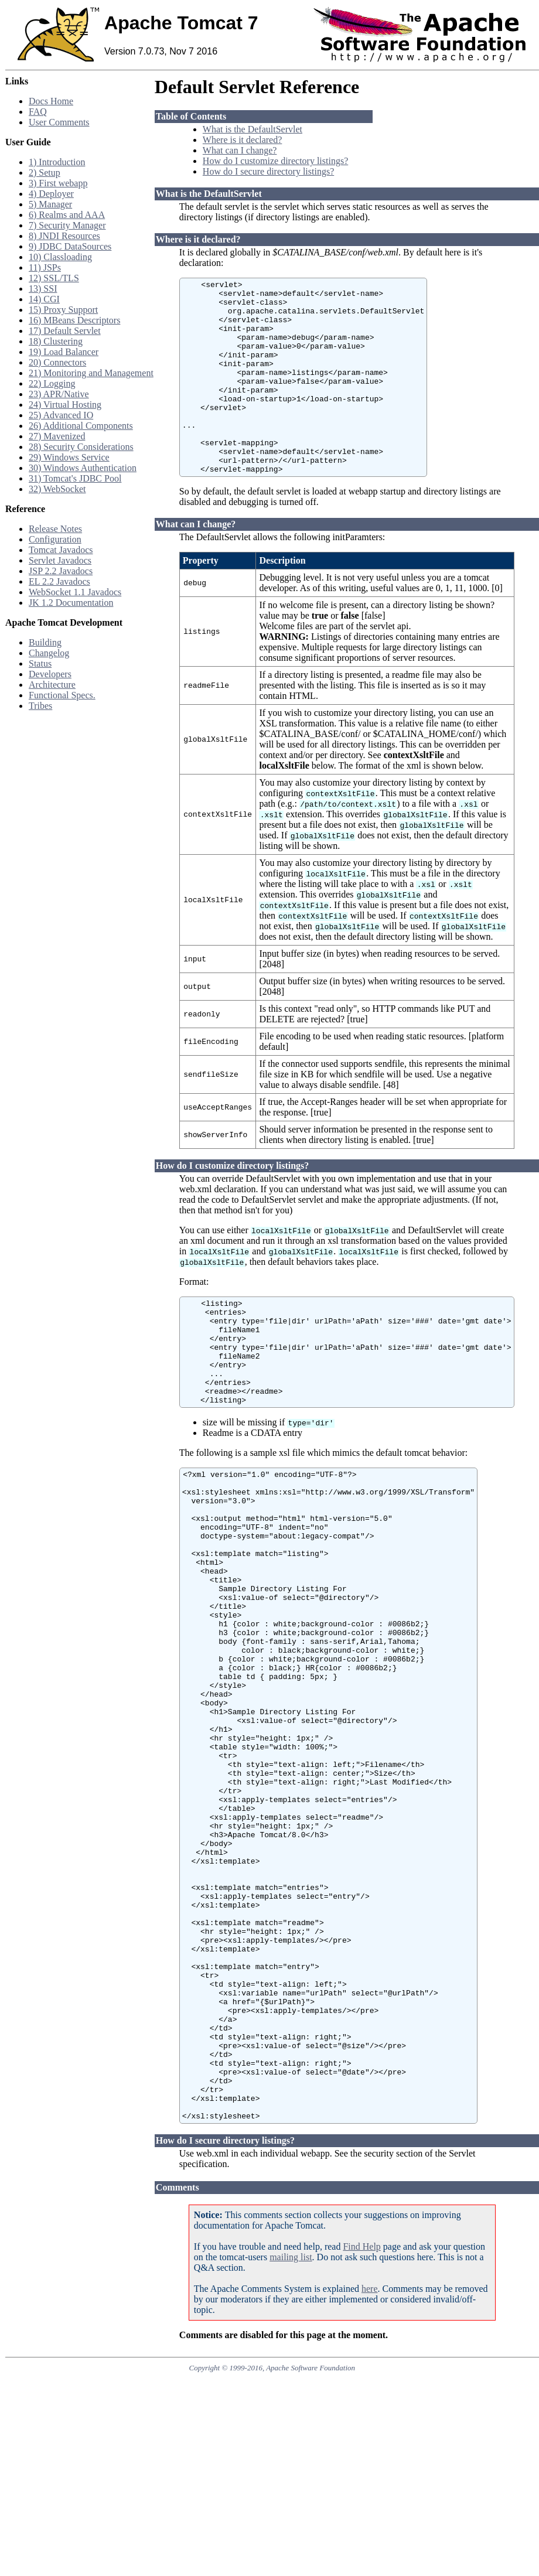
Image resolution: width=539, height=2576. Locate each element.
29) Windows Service (69, 457)
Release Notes (55, 529)
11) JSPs (45, 267)
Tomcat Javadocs (61, 550)
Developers (50, 674)
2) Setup (44, 173)
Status (40, 663)
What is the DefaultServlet (252, 129)
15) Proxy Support (63, 310)
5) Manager (50, 204)
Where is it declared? (242, 140)
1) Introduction (57, 162)
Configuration (55, 539)
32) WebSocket (57, 489)
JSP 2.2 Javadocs (61, 571)
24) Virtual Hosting (65, 405)
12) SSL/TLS (54, 278)
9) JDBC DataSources (70, 246)
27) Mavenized (57, 436)
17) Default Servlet (65, 331)
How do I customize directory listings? (275, 161)
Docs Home (51, 101)
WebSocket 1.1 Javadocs (75, 592)
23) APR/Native (59, 394)
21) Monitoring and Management (91, 373)
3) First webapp (58, 183)
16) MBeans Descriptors (74, 320)
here (369, 2478)
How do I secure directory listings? (268, 171)
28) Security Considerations (81, 447)
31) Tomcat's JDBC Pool (75, 478)
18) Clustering (56, 341)
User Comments (59, 122)
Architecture (52, 685)
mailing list (291, 2447)
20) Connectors (57, 362)
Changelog (49, 653)
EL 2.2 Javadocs (59, 581)
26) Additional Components (81, 426)
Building (45, 642)
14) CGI (44, 299)
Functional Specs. (62, 695)
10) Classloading (60, 257)
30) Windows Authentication (83, 468)
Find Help (361, 2436)
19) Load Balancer (63, 352)
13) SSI (43, 289)
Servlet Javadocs (60, 560)
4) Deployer (51, 194)
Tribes (40, 706)
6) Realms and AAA (67, 215)
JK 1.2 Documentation (71, 603)
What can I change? (240, 150)
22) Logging (52, 383)
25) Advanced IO (61, 415)
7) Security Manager (67, 225)
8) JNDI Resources (64, 236)
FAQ (38, 112)
